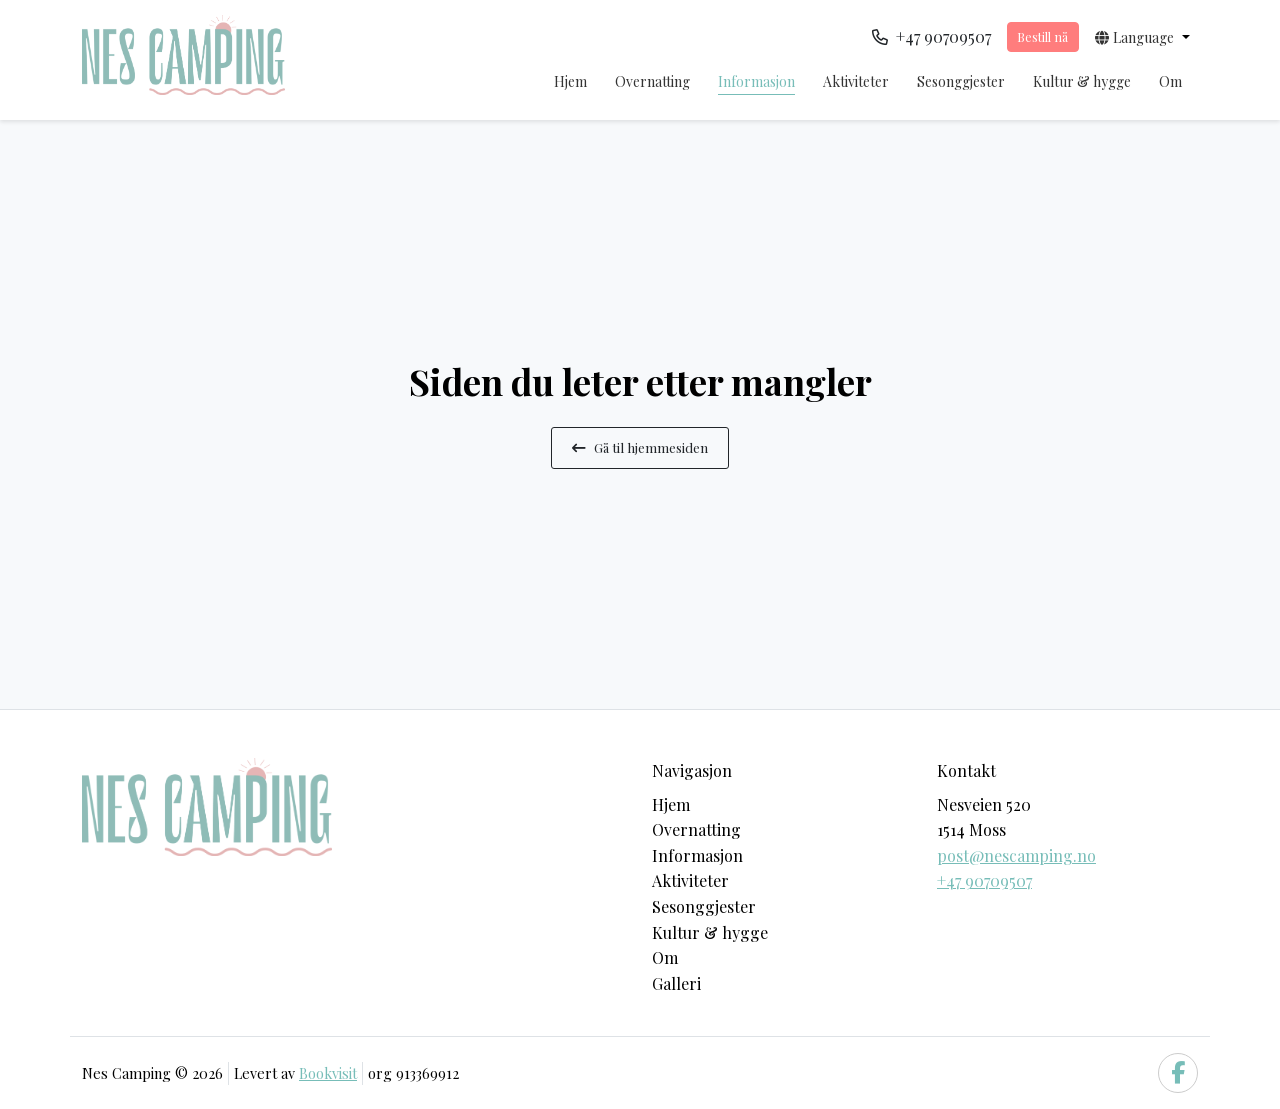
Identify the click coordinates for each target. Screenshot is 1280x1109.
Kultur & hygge (1082, 81)
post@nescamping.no (1016, 855)
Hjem (570, 81)
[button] (1142, 37)
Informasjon (756, 81)
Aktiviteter (856, 81)
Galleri (676, 983)
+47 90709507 (984, 880)
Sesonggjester (961, 81)
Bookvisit (328, 1073)
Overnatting (652, 81)
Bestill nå (1042, 36)
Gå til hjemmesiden (640, 447)
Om (1170, 81)
